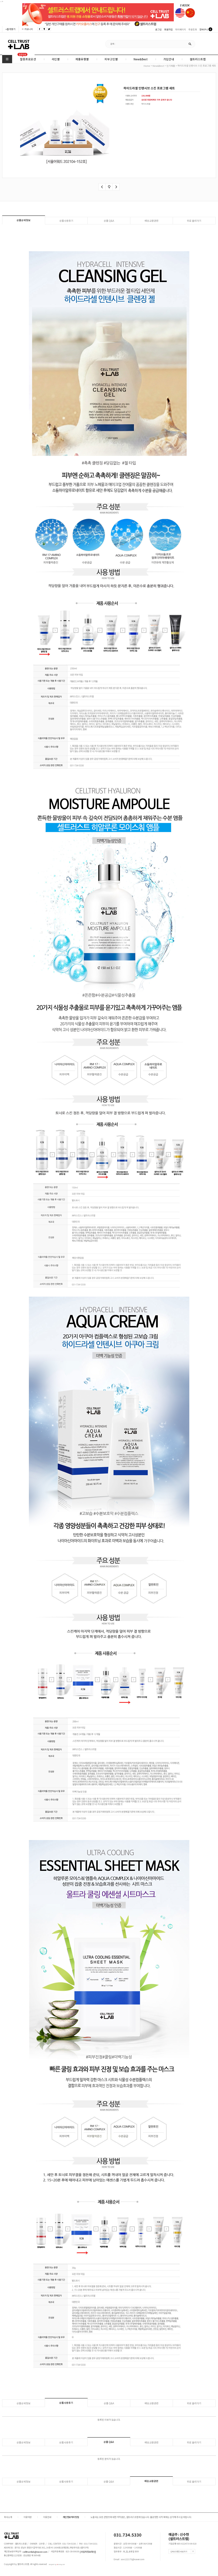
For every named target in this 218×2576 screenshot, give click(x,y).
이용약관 (28, 2517)
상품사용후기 (66, 220)
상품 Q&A (109, 220)
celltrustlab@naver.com (35, 2551)
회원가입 (168, 29)
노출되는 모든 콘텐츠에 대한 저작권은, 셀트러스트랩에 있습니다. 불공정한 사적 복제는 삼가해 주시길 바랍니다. (141, 2517)
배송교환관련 (151, 220)
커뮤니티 (28, 29)
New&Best (158, 66)
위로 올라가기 (194, 220)
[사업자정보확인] (88, 2551)
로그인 (158, 29)
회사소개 (8, 2517)
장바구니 (203, 29)
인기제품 (170, 66)
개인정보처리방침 (71, 2517)
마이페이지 (180, 29)
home (147, 66)
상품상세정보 (23, 220)
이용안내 (47, 2517)
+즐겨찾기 (10, 29)
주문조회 (192, 29)
